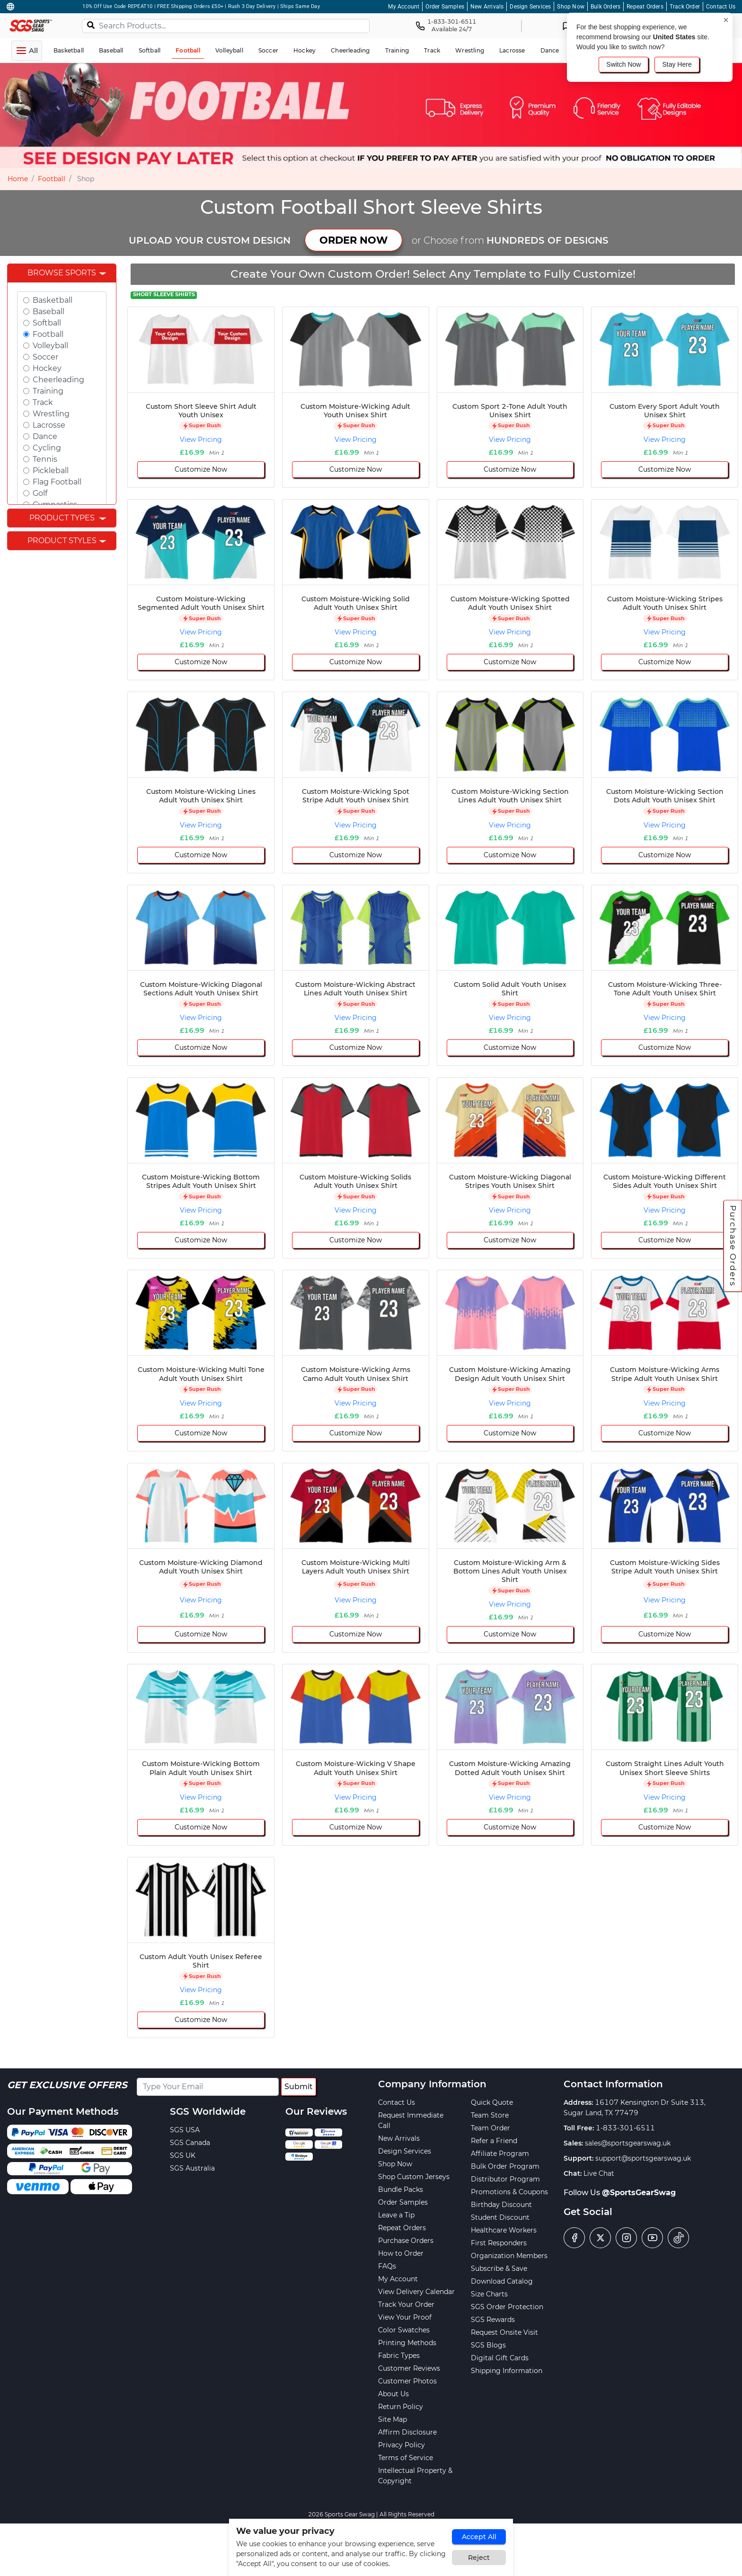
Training (48, 391)
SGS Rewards (493, 2319)
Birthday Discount (501, 2204)
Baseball (48, 311)
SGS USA (185, 2130)
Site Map (392, 2419)
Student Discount (500, 2217)
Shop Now (570, 6)
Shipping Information (506, 2370)
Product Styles (62, 540)
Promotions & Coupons (509, 2192)
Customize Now (201, 469)
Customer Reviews (409, 2368)
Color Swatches (404, 2330)
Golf (40, 493)
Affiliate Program (500, 2153)
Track (43, 402)
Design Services (530, 6)
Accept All (479, 2536)
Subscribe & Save (499, 2268)
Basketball (52, 300)
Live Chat (598, 2173)
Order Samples (444, 6)
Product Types (62, 517)
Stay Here (676, 64)
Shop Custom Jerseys (414, 2176)
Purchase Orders (733, 1245)
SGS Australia (192, 2168)
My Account (403, 6)
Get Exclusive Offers (67, 2085)
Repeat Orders (645, 6)
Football (51, 179)
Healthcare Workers (504, 2230)
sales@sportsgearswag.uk (628, 2143)
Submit (298, 2086)
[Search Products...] (226, 26)
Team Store (490, 2115)
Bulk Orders (605, 6)
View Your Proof (405, 2317)
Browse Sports (61, 272)
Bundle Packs (400, 2189)
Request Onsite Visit (504, 2332)
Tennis (45, 459)
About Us (393, 2394)
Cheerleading (58, 379)
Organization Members (509, 2255)
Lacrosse (49, 425)
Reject (479, 2557)
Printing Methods (407, 2343)
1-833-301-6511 (625, 2128)
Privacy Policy (401, 2445)
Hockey (47, 368)
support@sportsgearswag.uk (643, 2158)
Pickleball (51, 470)
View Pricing (201, 439)
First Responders (499, 2243)
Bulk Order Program (505, 2166)
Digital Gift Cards (500, 2358)
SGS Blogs (488, 2345)
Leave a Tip (396, 2215)
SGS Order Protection (507, 2307)
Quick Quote (492, 2102)
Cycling (47, 447)
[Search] (90, 25)
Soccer (45, 356)
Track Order (685, 6)
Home (18, 179)
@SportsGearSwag (639, 2192)
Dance (45, 436)
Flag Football (57, 481)
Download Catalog (502, 2281)
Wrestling (51, 413)
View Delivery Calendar (416, 2291)
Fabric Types (399, 2355)
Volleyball (50, 345)
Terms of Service (405, 2457)
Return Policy (400, 2406)
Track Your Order (406, 2304)
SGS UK (182, 2155)
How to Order (401, 2253)
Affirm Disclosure (407, 2432)
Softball (47, 322)
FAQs (387, 2266)
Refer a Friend (494, 2140)
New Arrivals (487, 6)
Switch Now (623, 64)
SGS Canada (190, 2142)
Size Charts (489, 2294)
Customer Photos (407, 2381)
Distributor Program (505, 2179)
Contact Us (720, 6)
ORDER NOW (353, 240)
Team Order (490, 2128)
